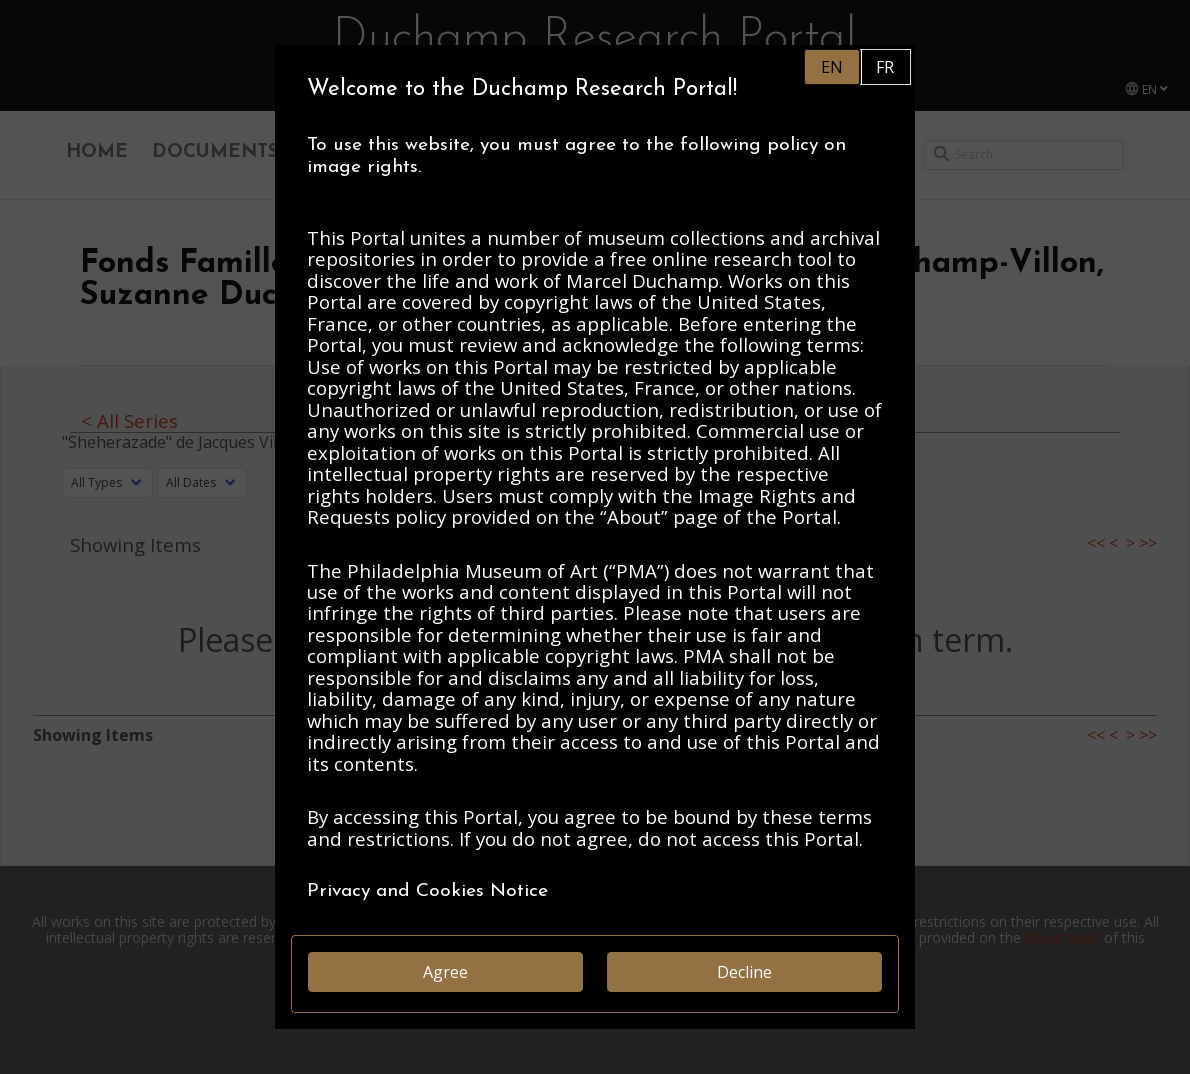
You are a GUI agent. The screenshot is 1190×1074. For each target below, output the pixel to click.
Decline (744, 972)
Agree (445, 972)
